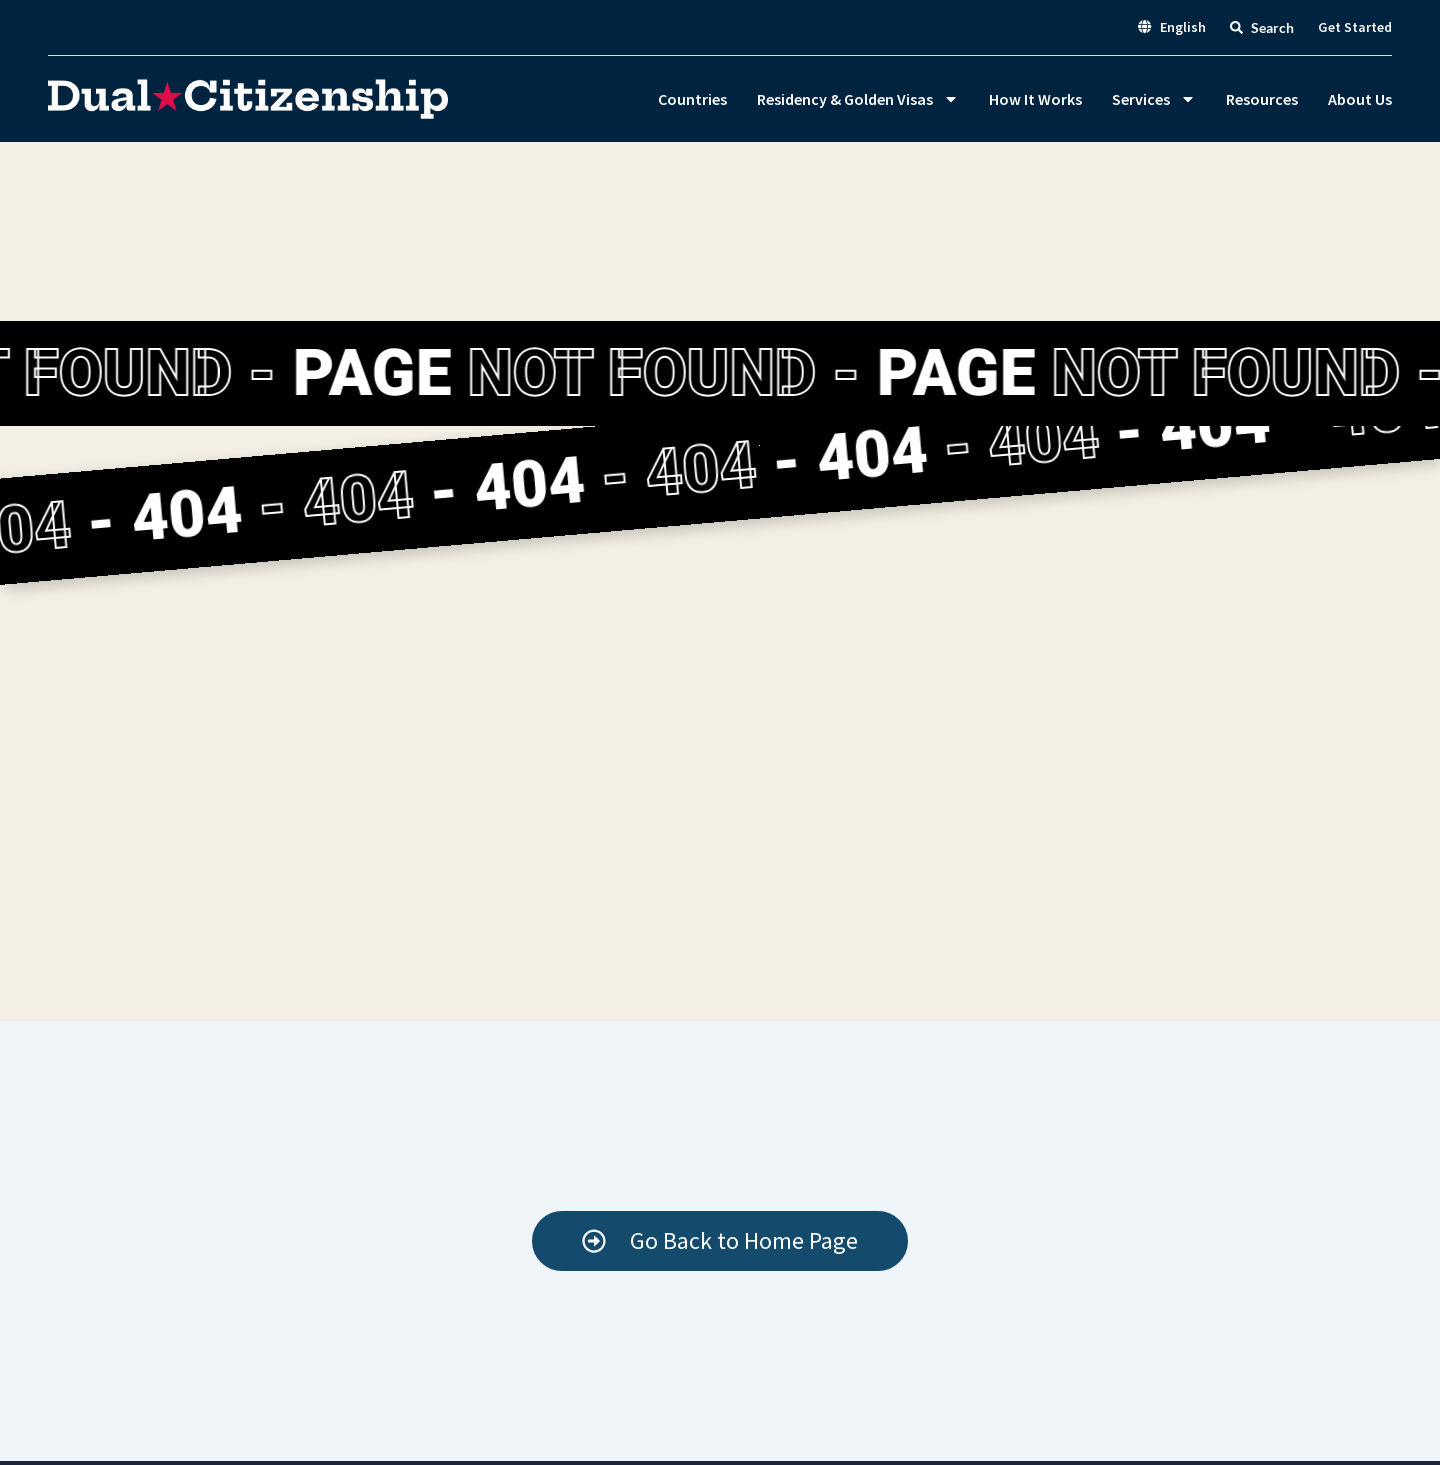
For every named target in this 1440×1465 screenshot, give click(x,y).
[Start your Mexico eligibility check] (720, 1241)
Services (1154, 99)
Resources (1262, 99)
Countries (692, 99)
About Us (1360, 99)
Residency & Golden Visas (858, 99)
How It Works (1035, 99)
